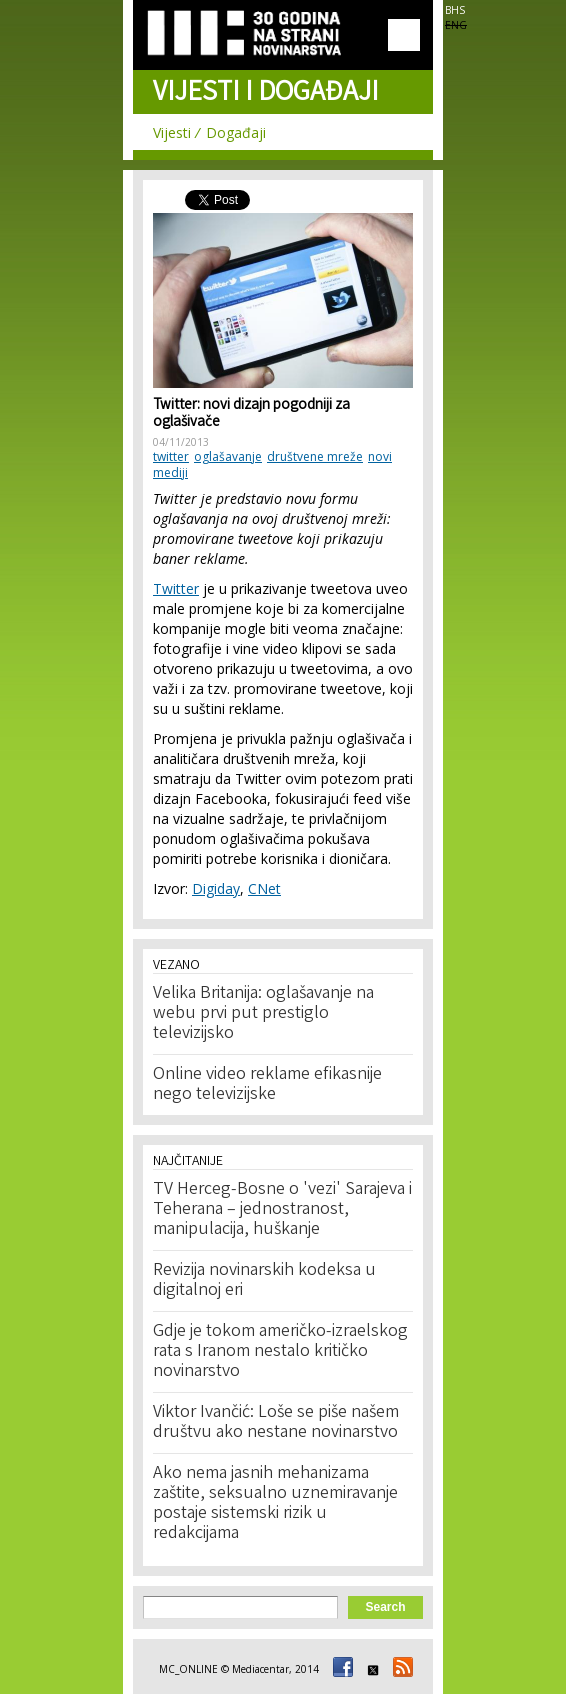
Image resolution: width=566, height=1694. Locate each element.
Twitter (176, 588)
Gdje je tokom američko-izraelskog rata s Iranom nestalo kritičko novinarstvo (280, 1352)
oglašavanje (228, 456)
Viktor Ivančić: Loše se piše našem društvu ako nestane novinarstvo (276, 1423)
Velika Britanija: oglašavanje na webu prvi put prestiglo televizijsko (263, 1014)
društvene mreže (315, 456)
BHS (455, 10)
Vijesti (172, 132)
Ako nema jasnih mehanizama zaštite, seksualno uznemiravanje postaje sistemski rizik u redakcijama (275, 1504)
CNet (264, 888)
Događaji (236, 132)
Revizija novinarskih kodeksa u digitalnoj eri (264, 1281)
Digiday (216, 888)
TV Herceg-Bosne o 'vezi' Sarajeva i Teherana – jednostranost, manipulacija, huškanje (282, 1210)
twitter (171, 456)
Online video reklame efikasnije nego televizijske (267, 1085)
